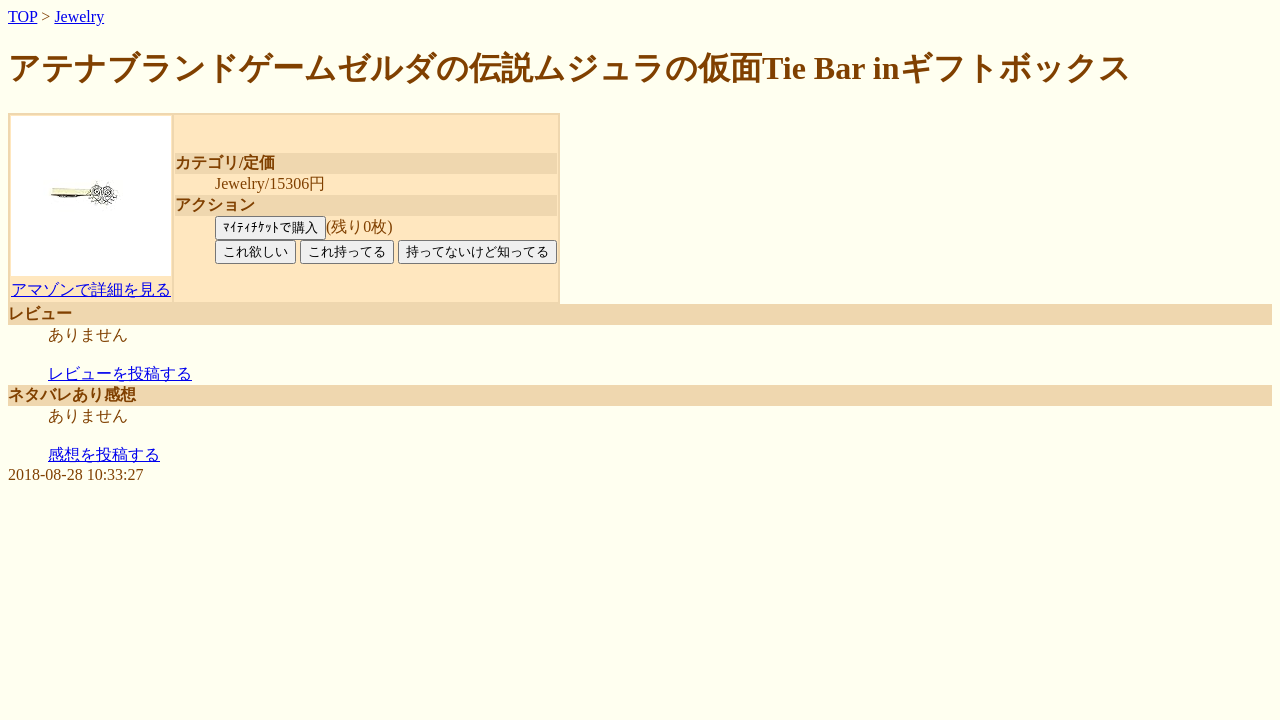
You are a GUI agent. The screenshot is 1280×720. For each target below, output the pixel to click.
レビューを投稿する (120, 373)
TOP (22, 16)
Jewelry (79, 16)
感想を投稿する (104, 454)
